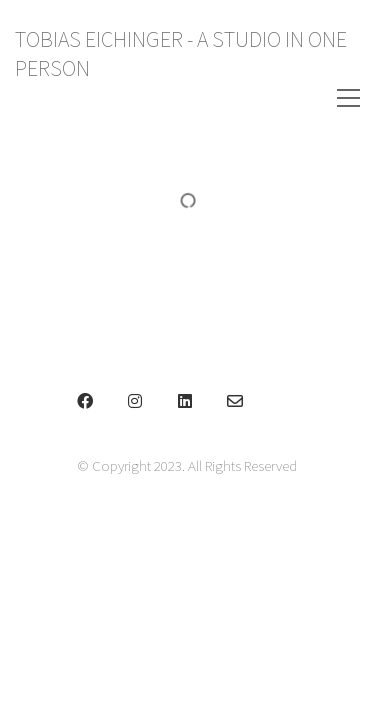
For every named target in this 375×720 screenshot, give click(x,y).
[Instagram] (135, 401)
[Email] (235, 401)
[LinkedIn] (185, 401)
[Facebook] (85, 401)
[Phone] (285, 401)
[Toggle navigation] (323, 98)
